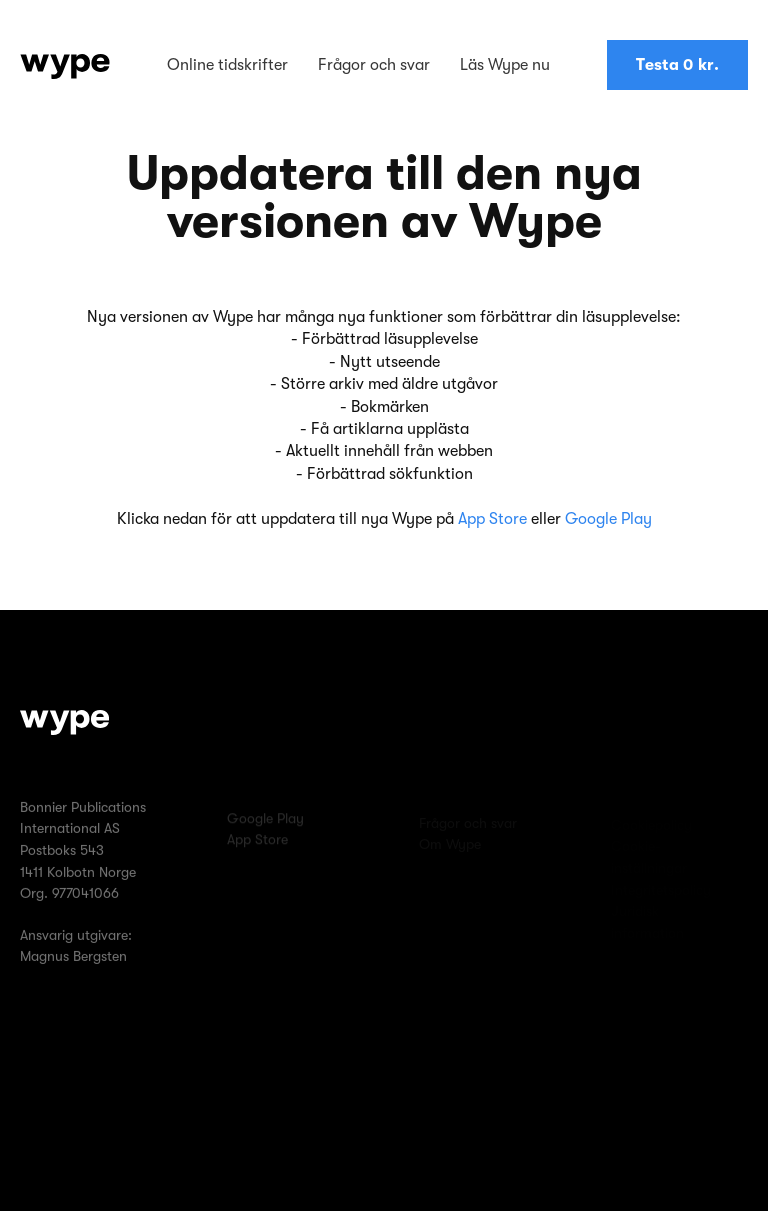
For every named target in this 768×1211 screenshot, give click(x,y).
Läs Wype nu (505, 65)
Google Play (608, 519)
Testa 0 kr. (677, 65)
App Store (492, 519)
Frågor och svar (374, 65)
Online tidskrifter (227, 65)
